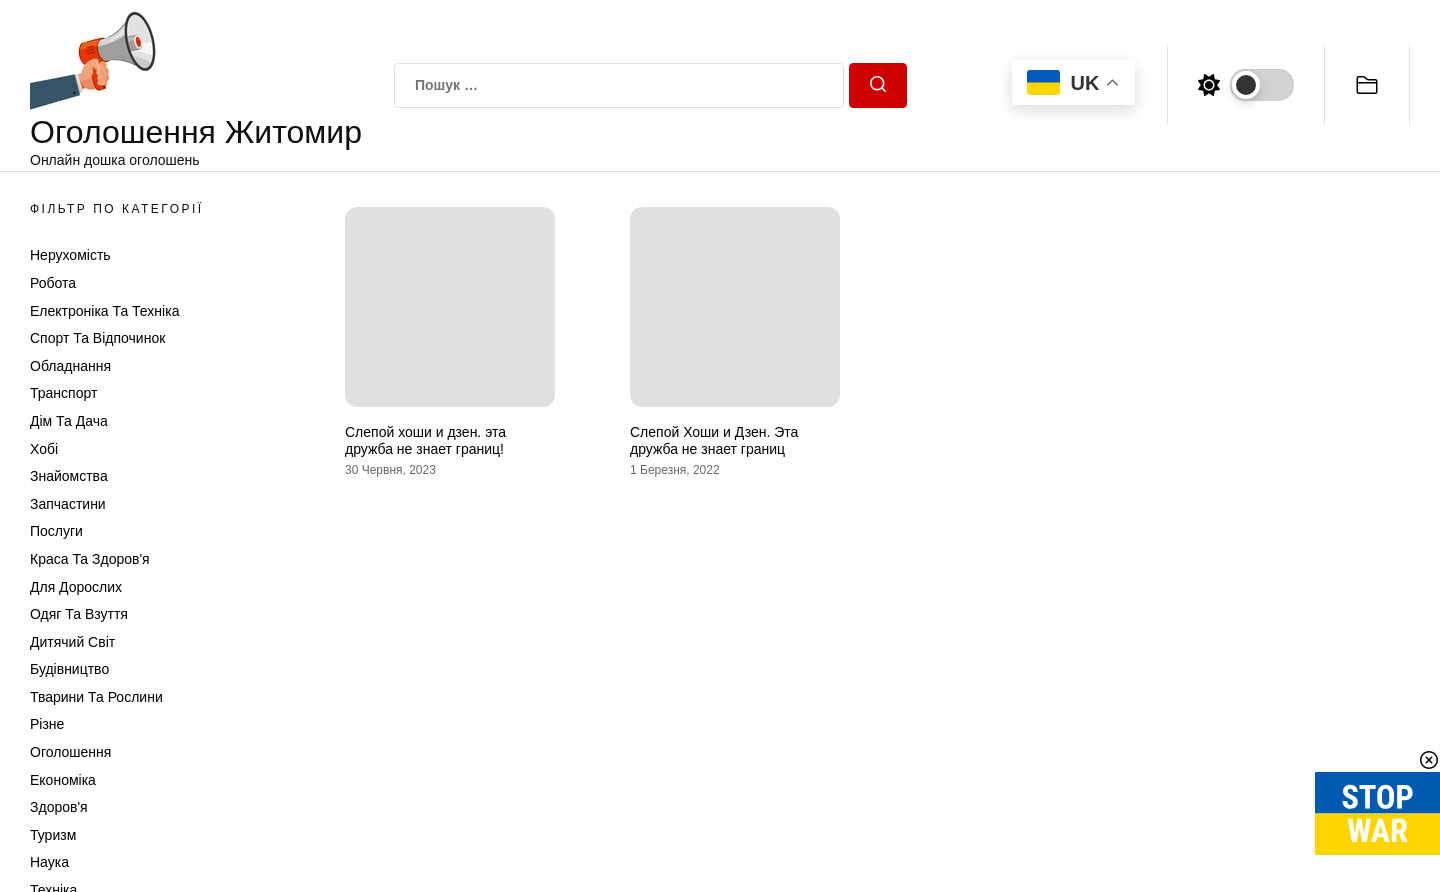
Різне (47, 724)
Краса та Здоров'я (90, 559)
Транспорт (63, 393)
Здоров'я (59, 807)
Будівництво (69, 669)
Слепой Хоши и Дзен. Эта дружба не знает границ (714, 440)
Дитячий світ (72, 642)
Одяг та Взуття (79, 614)
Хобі (44, 449)
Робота (53, 283)
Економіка (63, 780)
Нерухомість (70, 255)
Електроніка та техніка (104, 311)
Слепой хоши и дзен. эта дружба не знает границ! (425, 440)
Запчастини (68, 504)
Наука (49, 862)
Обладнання (70, 366)
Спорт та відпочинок (97, 338)
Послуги (56, 531)
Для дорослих (76, 587)
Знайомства (69, 476)
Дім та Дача (69, 421)
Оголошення (70, 752)
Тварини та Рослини (96, 697)
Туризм (53, 835)
